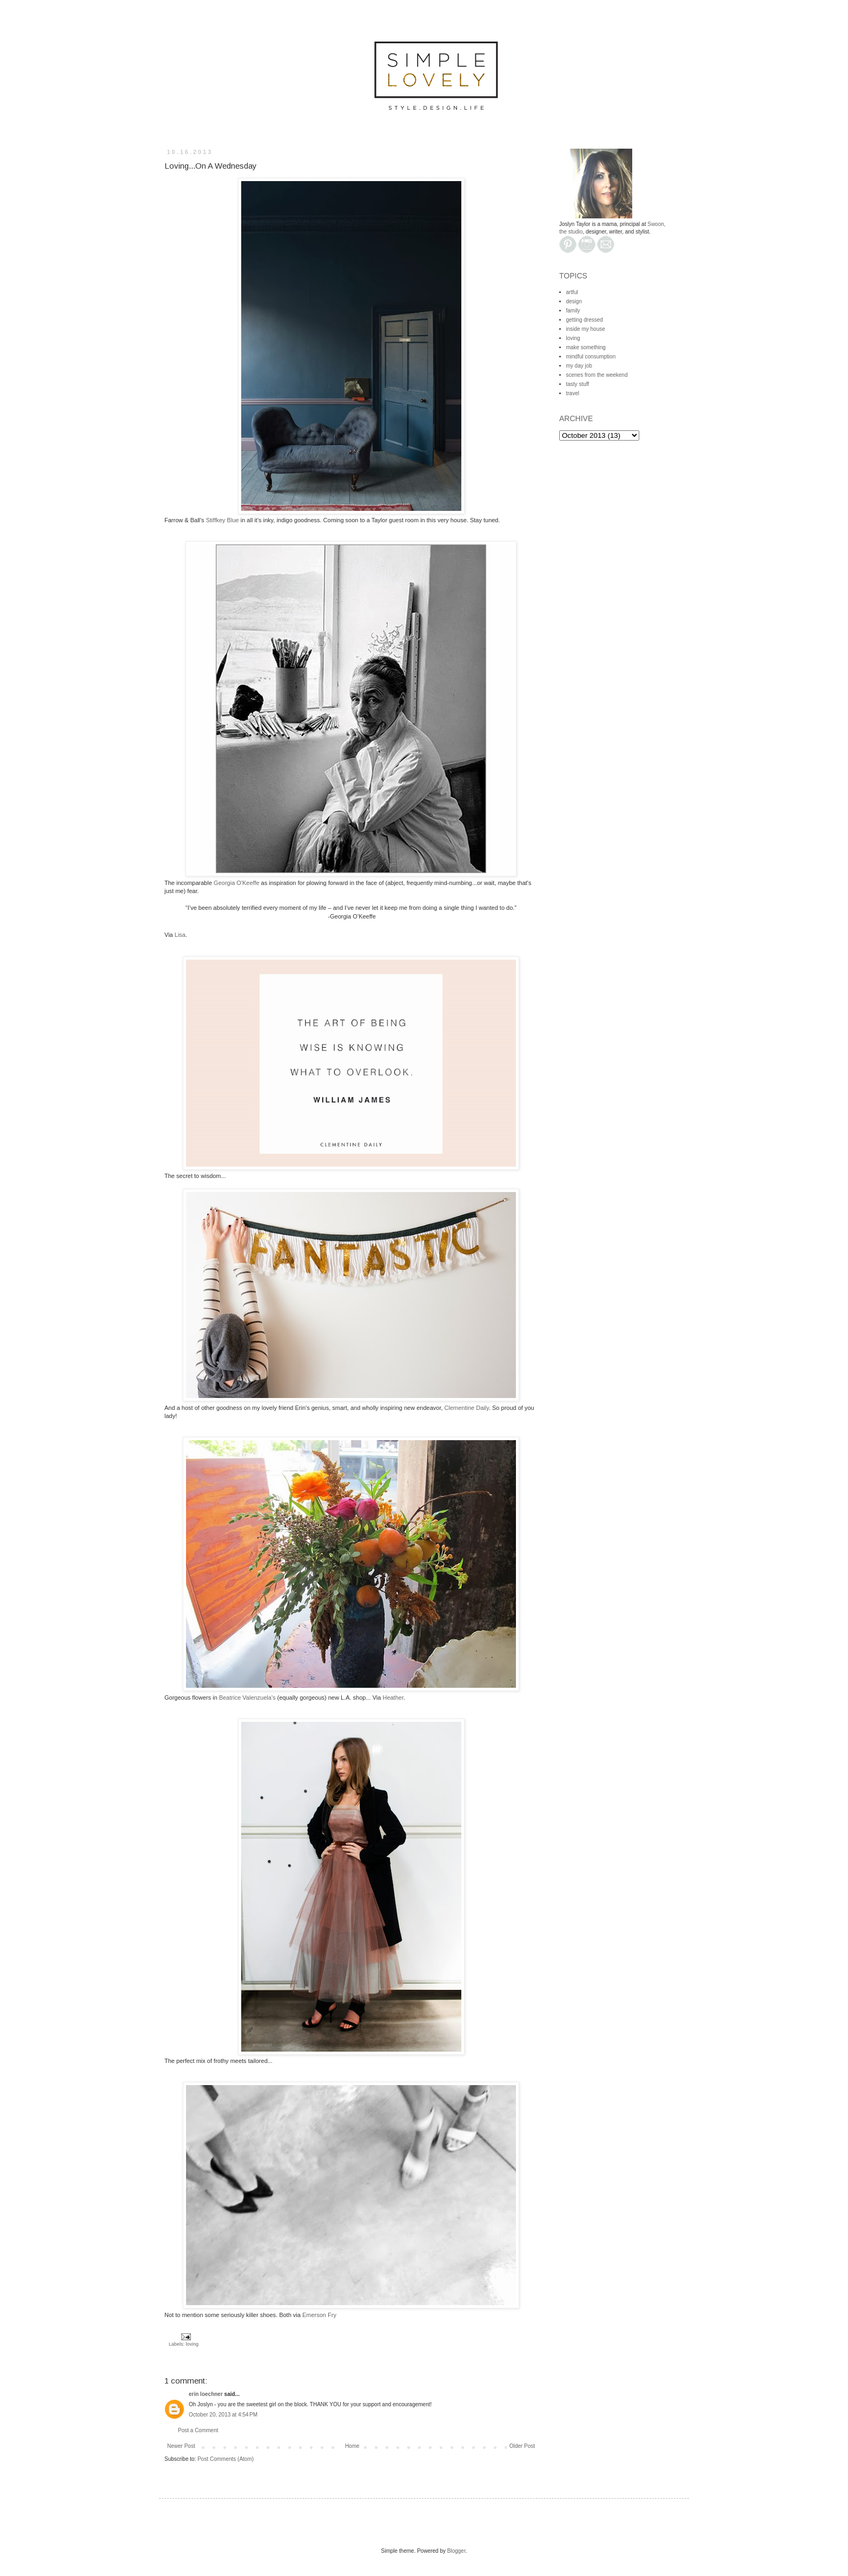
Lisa (180, 934)
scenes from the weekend (597, 375)
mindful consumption (591, 357)
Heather (392, 1697)
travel (572, 393)
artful (572, 292)
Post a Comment (198, 2430)
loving (192, 2344)
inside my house (585, 329)
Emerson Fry (319, 2315)
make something (586, 347)
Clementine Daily (467, 1408)
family (573, 311)
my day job (579, 366)
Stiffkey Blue (222, 520)
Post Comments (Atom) (225, 2459)
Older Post (522, 2446)
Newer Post (181, 2446)
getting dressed (584, 320)
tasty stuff (577, 384)
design (574, 301)
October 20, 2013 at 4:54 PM (223, 2415)
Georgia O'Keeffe (236, 883)
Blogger (456, 2551)
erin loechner (206, 2394)
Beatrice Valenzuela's (247, 1697)
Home (352, 2446)
